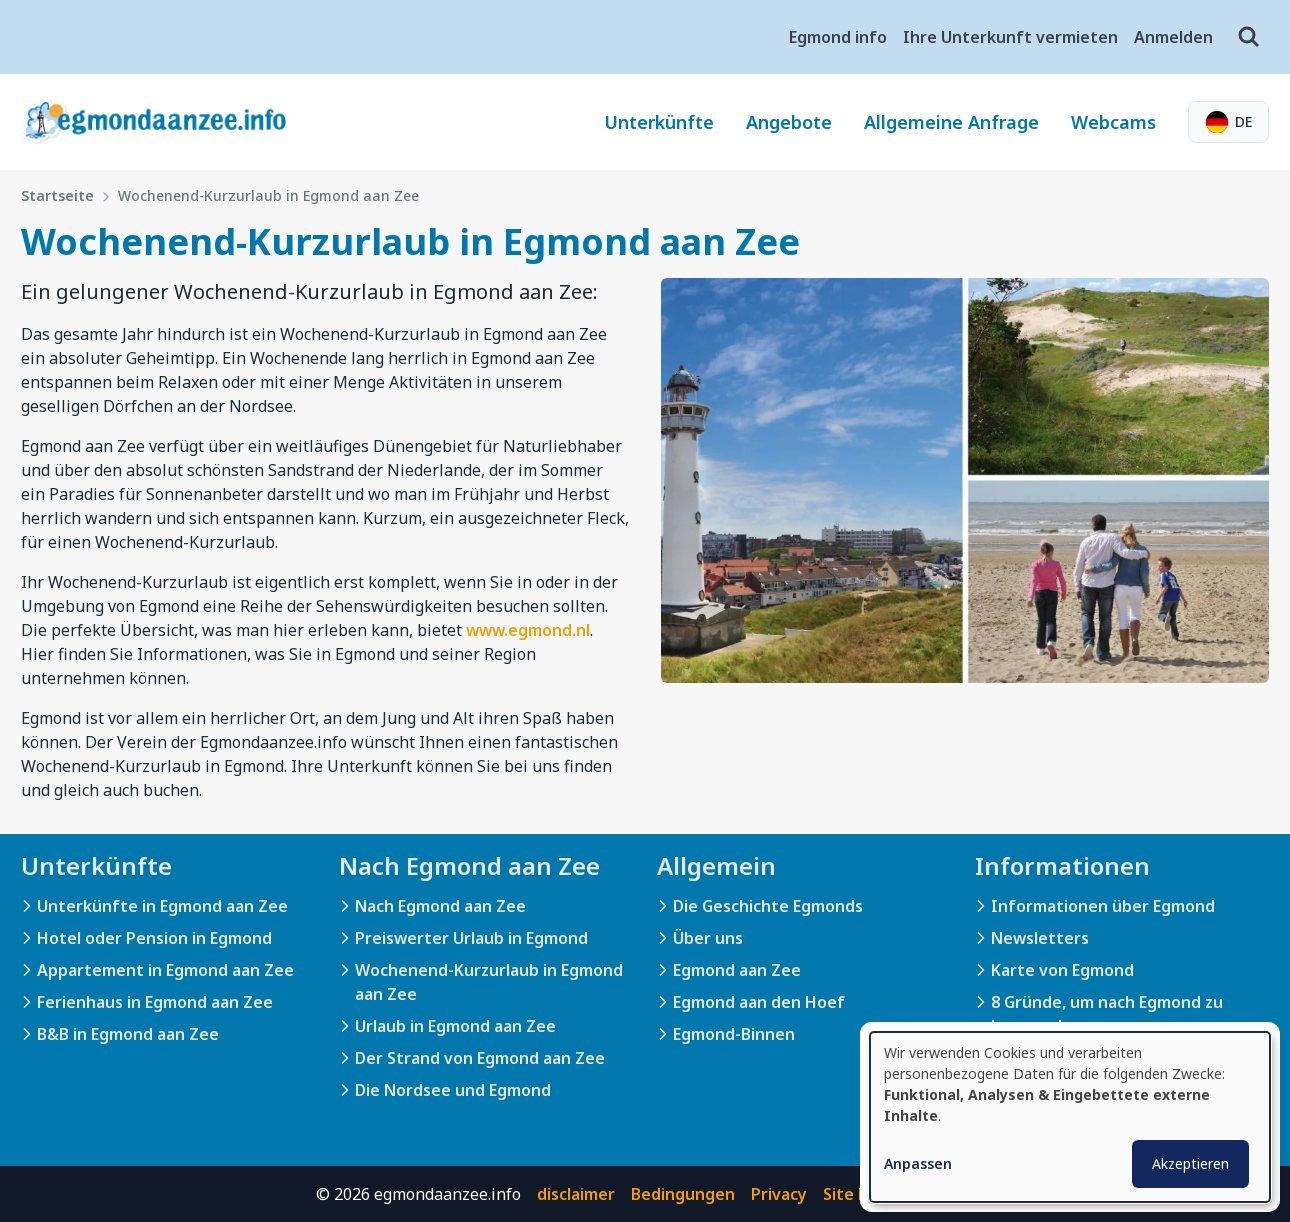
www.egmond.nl (528, 630)
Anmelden (1173, 37)
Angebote (789, 122)
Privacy (779, 1194)
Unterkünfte (659, 122)
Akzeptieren (1190, 1163)
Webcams (1113, 122)
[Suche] (1249, 37)
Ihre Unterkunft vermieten (1010, 37)
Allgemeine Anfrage (951, 122)
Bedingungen (683, 1194)
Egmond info (838, 37)
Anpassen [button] (918, 1163)
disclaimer (576, 1194)
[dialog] (1070, 1117)
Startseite (57, 195)
